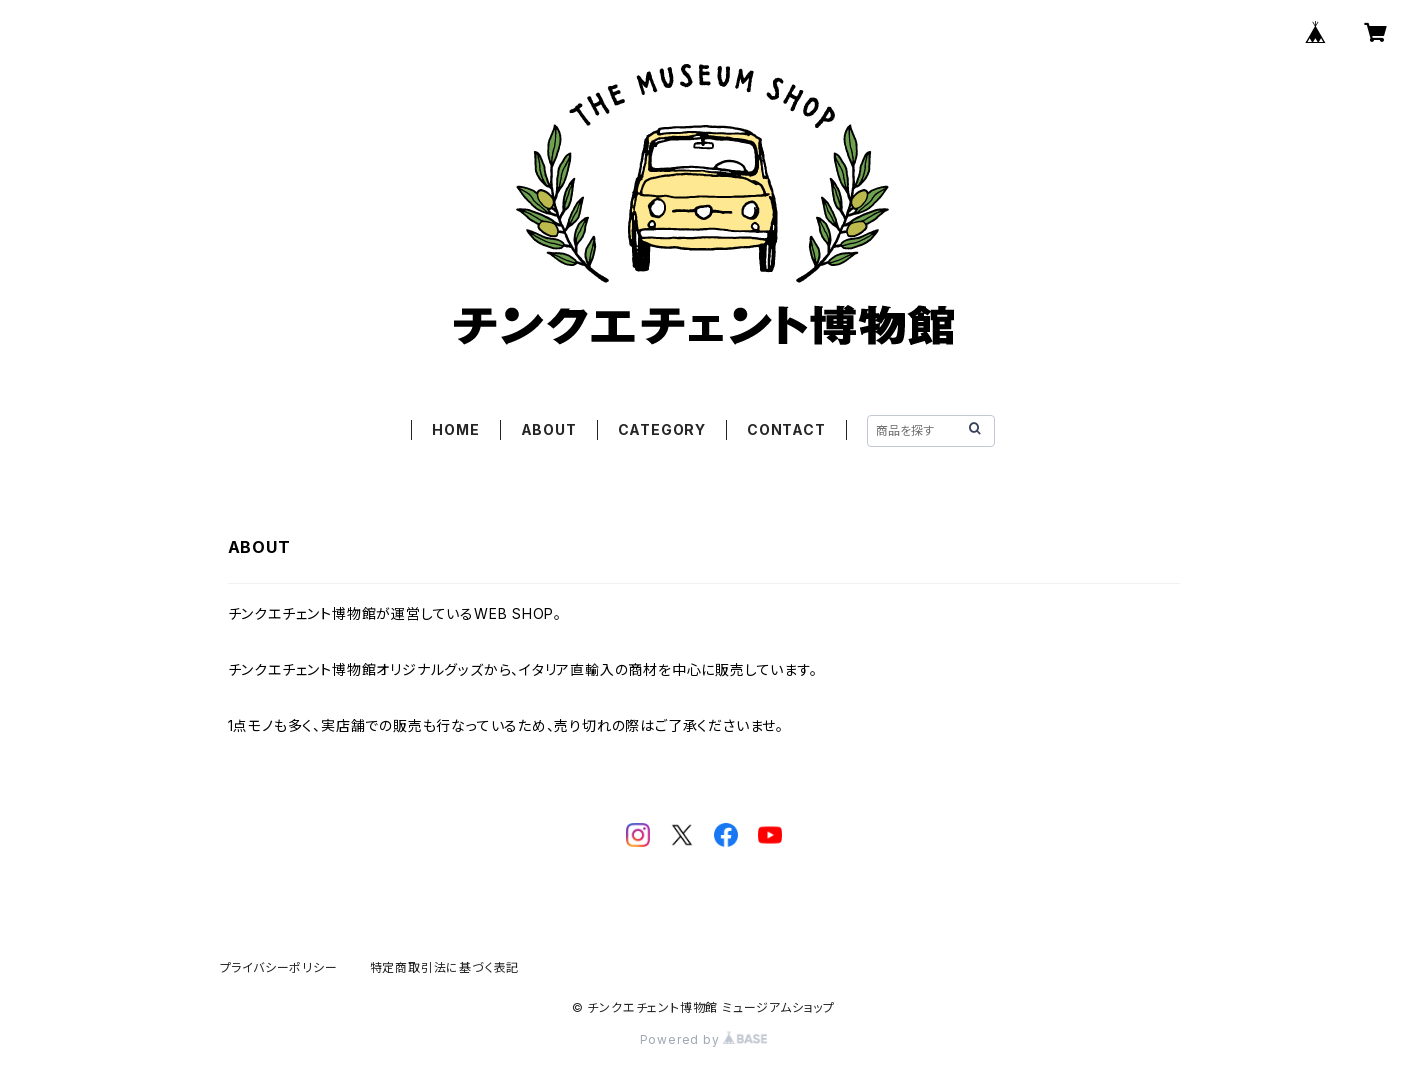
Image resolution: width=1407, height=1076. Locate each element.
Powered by (704, 1039)
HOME (455, 429)
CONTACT (786, 429)
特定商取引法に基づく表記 (445, 967)
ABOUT (549, 429)
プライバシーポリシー (279, 967)
